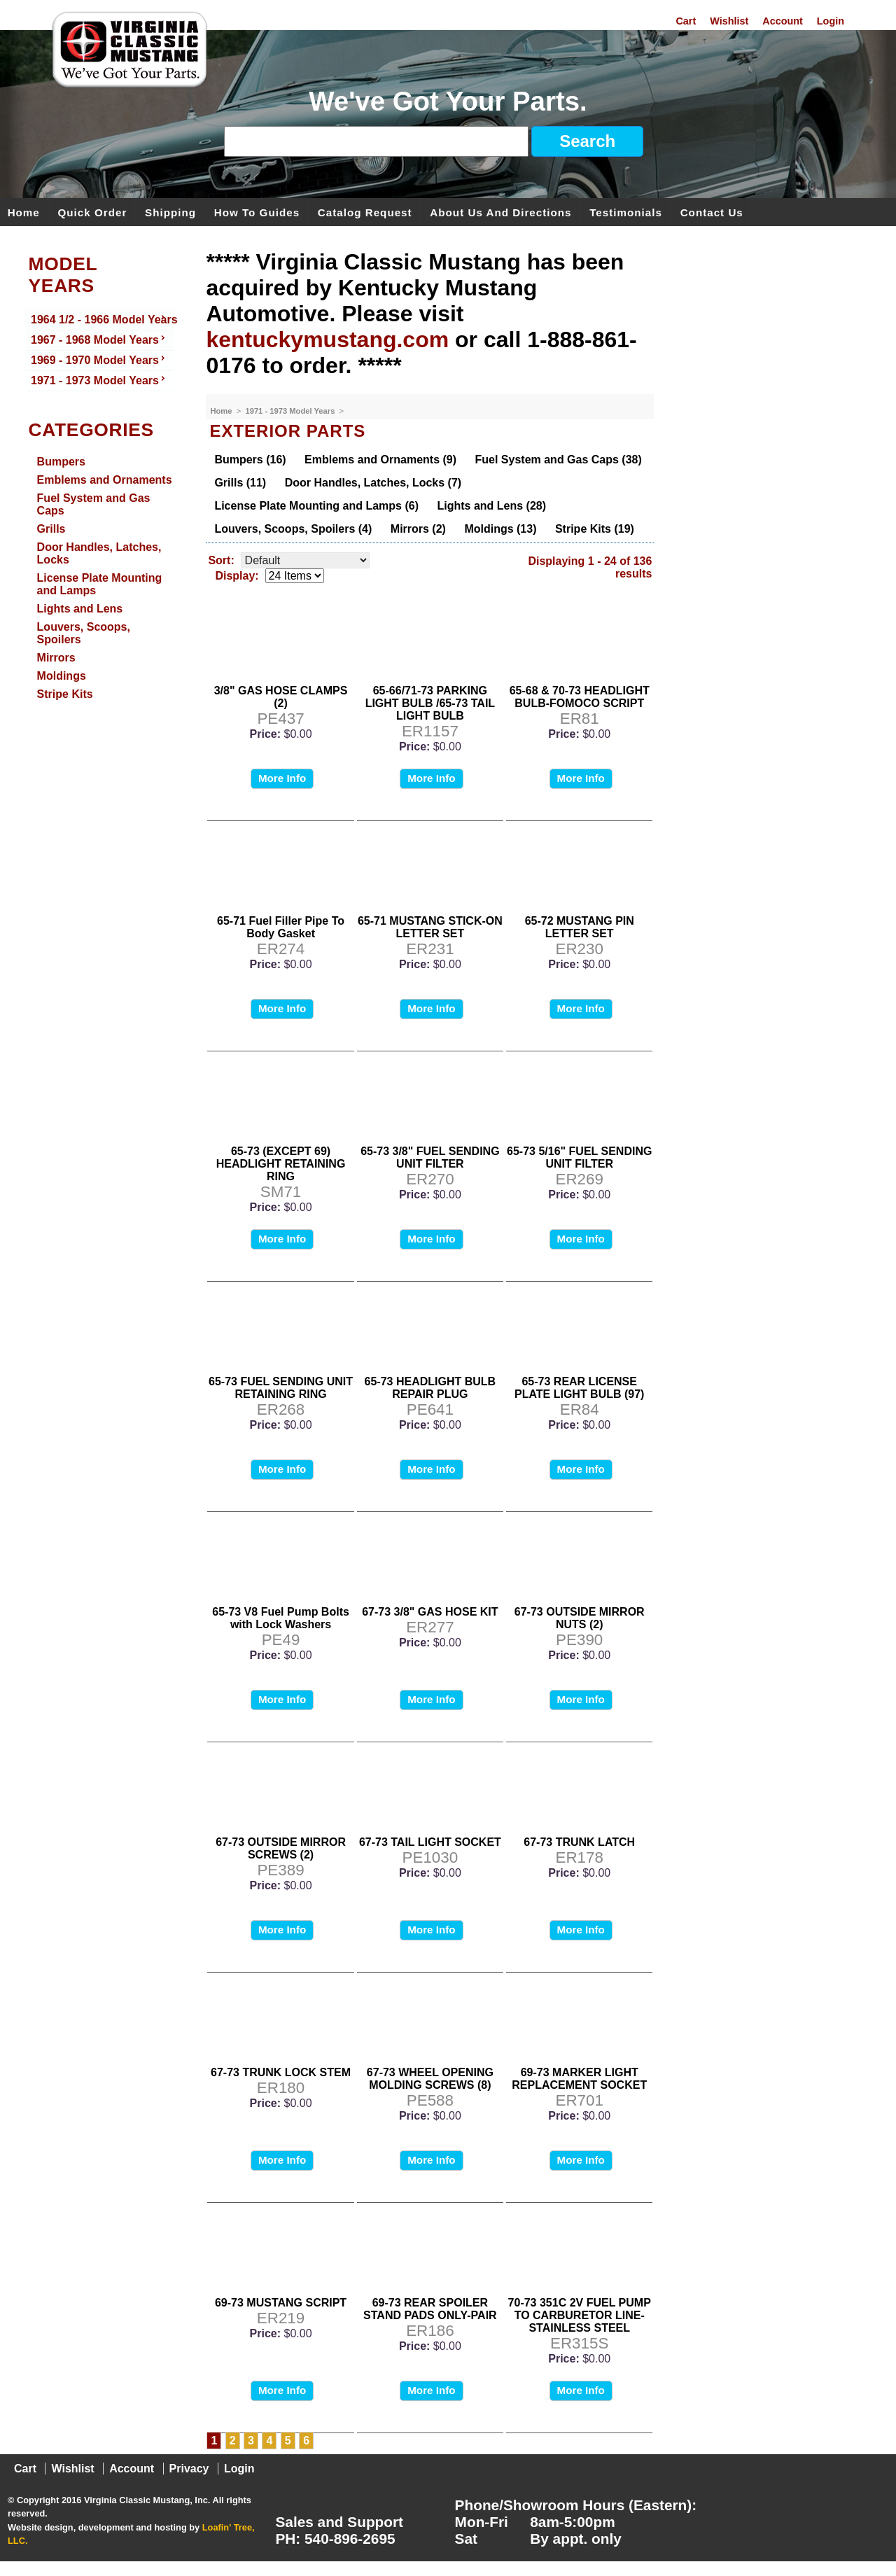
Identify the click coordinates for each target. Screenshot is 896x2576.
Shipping (170, 212)
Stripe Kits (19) (594, 529)
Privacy (189, 2468)
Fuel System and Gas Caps (93, 504)
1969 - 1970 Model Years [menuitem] (99, 359)
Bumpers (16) (250, 459)
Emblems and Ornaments (104, 480)
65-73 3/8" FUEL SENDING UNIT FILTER (429, 1157)
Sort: (221, 560)
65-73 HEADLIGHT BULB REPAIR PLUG (430, 1388)
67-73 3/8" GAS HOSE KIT (430, 1612)
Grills (51, 529)
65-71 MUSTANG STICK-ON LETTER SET (430, 927)
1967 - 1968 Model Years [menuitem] (99, 339)
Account (782, 21)
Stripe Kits (65, 694)
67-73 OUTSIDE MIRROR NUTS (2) (579, 1618)
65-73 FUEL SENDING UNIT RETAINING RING (281, 1388)
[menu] (99, 351)
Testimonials (625, 212)
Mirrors (56, 658)
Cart (686, 21)
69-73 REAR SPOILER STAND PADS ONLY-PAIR (430, 2309)
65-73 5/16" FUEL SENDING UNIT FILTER (579, 1157)
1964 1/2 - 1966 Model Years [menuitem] (102, 319)
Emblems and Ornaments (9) (380, 459)
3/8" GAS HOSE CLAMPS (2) (281, 697)
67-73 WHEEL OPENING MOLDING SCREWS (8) (430, 2078)
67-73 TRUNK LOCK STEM (281, 2072)
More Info (282, 778)
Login (830, 21)
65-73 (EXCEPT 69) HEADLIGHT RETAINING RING (281, 1163)
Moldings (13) (500, 529)
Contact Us (711, 212)
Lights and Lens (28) (491, 506)
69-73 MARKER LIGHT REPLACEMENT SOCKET (579, 2078)
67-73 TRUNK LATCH (579, 1842)
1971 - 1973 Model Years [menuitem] (99, 379)
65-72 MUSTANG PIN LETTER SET (579, 927)
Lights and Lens (80, 609)
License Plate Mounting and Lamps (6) (316, 506)
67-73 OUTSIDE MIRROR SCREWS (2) (281, 1848)
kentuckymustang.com (327, 339)
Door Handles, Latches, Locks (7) (373, 483)
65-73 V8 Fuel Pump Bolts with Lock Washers (280, 1618)
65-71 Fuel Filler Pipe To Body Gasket (280, 927)
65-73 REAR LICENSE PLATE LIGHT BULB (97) (579, 1388)
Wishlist (729, 21)
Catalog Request (365, 212)
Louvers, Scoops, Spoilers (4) (293, 529)
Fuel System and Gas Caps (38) (558, 459)
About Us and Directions (500, 212)
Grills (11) (240, 483)
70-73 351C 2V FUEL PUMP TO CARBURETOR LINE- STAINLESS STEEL (579, 2315)
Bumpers (61, 462)
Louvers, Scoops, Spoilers (83, 633)
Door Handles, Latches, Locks (99, 553)
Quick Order (92, 212)
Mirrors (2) (418, 529)
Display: (236, 576)
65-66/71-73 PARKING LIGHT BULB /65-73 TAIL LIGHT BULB (430, 703)
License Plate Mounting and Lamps (99, 584)
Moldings (61, 676)
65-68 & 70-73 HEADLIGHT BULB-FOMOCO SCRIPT (580, 697)
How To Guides (257, 212)
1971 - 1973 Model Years (291, 411)
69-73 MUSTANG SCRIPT (280, 2303)
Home (24, 212)
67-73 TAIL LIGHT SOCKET (430, 1842)
